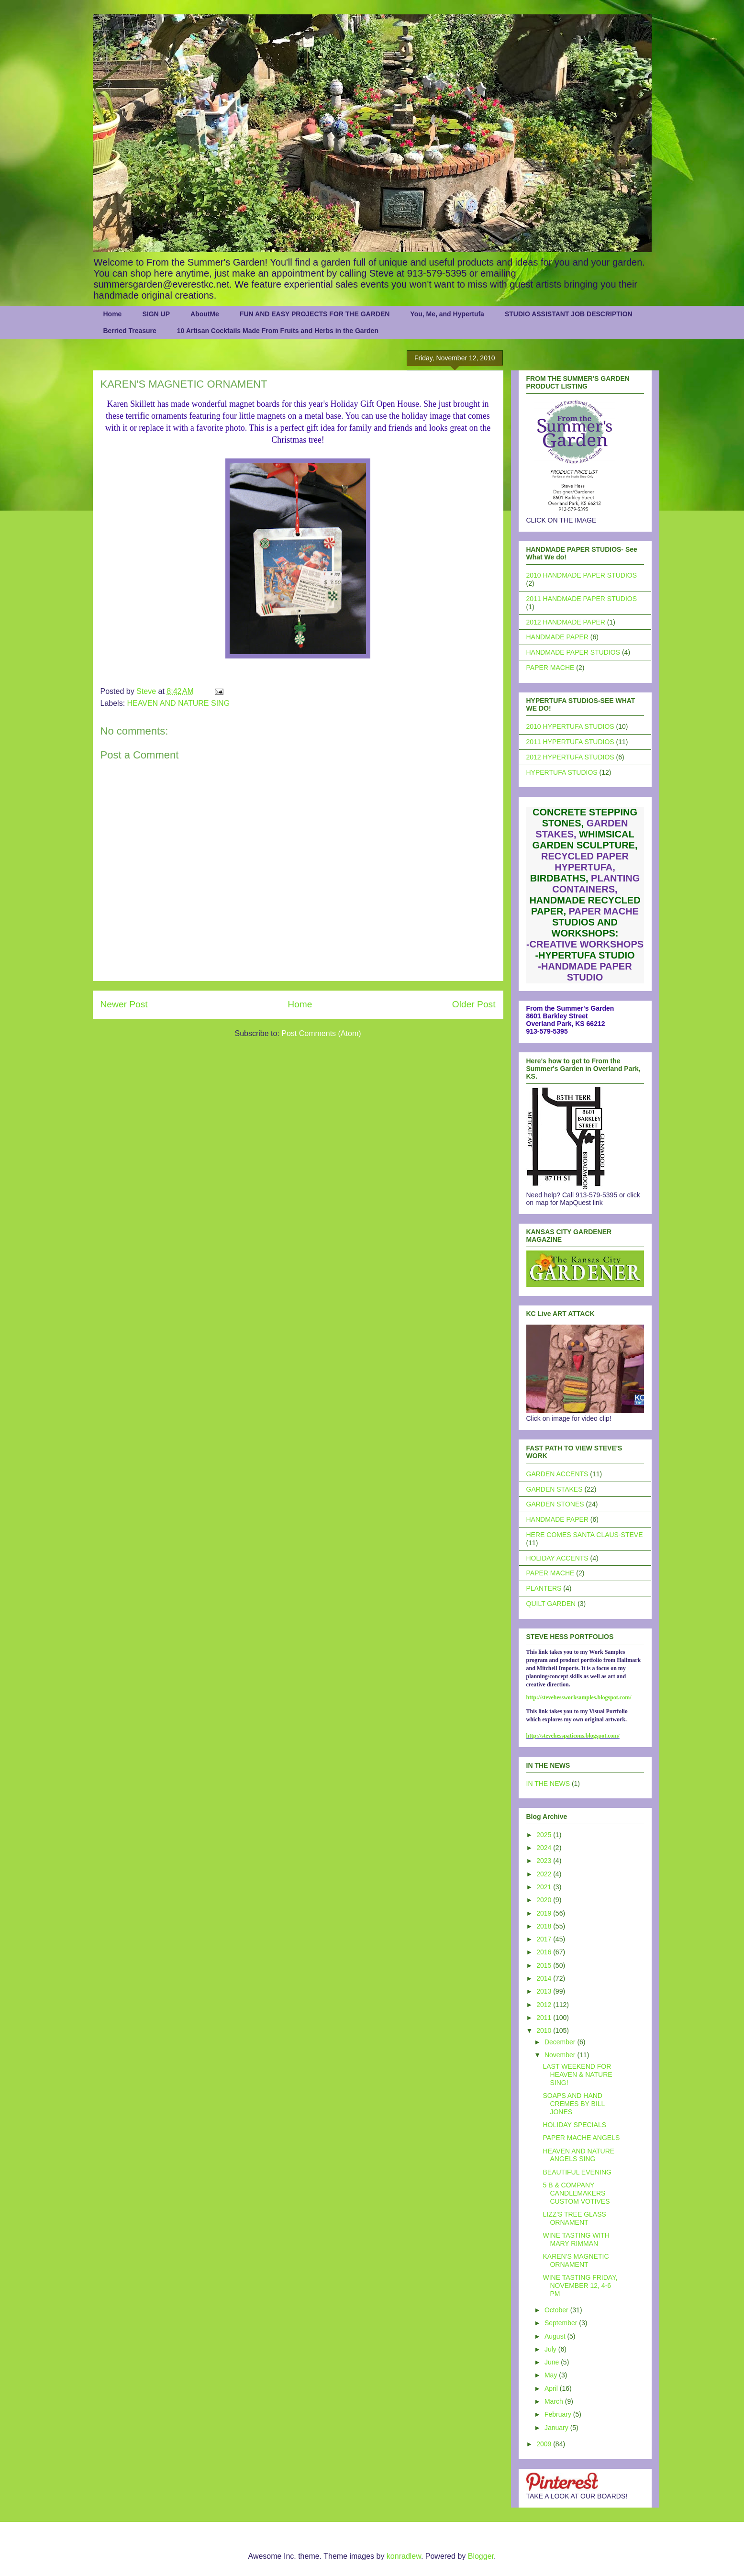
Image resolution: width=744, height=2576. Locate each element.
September (561, 2323)
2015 (544, 1965)
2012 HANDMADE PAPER (565, 622)
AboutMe (204, 314)
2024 (544, 1847)
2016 (544, 1952)
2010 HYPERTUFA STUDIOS (570, 726)
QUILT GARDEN (551, 1603)
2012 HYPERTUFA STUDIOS (570, 757)
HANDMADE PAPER (557, 637)
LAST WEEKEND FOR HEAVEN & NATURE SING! (577, 2074)
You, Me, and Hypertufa (447, 314)
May (551, 2375)
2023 (544, 1860)
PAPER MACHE (550, 667)
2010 (544, 2030)
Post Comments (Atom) (321, 1033)
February (558, 2414)
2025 (544, 1835)
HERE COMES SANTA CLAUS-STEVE (584, 1535)
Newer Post (124, 1004)
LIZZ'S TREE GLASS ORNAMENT (574, 2218)
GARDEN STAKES (554, 1489)
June (552, 2362)
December (560, 2042)
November (560, 2055)
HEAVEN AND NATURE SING (178, 703)
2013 (544, 1991)
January (557, 2427)
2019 (544, 1913)
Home (112, 314)
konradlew (404, 2556)
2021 (544, 1887)
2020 (544, 1900)
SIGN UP (156, 314)
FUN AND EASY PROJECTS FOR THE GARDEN (314, 314)
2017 (544, 1939)
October (557, 2310)
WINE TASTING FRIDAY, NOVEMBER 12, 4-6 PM (580, 2285)
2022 (544, 1874)
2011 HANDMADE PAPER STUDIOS (581, 598)
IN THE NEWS (548, 1783)
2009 (544, 2444)
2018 (544, 1926)
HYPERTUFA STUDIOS (562, 772)
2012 (544, 2004)
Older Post (474, 1004)
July (551, 2349)
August (555, 2336)
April (552, 2388)
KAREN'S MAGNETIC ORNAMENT (576, 2260)
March (554, 2401)
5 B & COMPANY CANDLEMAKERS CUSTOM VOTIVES (576, 2193)
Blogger (481, 2556)
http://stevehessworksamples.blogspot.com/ (579, 1697)
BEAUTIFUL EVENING (577, 2172)
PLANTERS (544, 1588)
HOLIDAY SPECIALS (574, 2125)
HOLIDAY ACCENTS (557, 1558)
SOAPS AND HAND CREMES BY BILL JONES (573, 2104)
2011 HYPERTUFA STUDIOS (570, 742)
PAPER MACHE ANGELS (581, 2137)
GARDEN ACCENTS (557, 1474)
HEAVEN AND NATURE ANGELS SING (578, 2155)
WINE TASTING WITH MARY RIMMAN (576, 2239)
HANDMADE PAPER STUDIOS (573, 652)
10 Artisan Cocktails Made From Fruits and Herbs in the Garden (277, 331)
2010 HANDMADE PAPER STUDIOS (581, 575)
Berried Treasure (129, 331)
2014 (544, 1978)
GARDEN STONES (555, 1504)
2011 (544, 2017)
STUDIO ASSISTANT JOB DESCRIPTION (569, 314)
